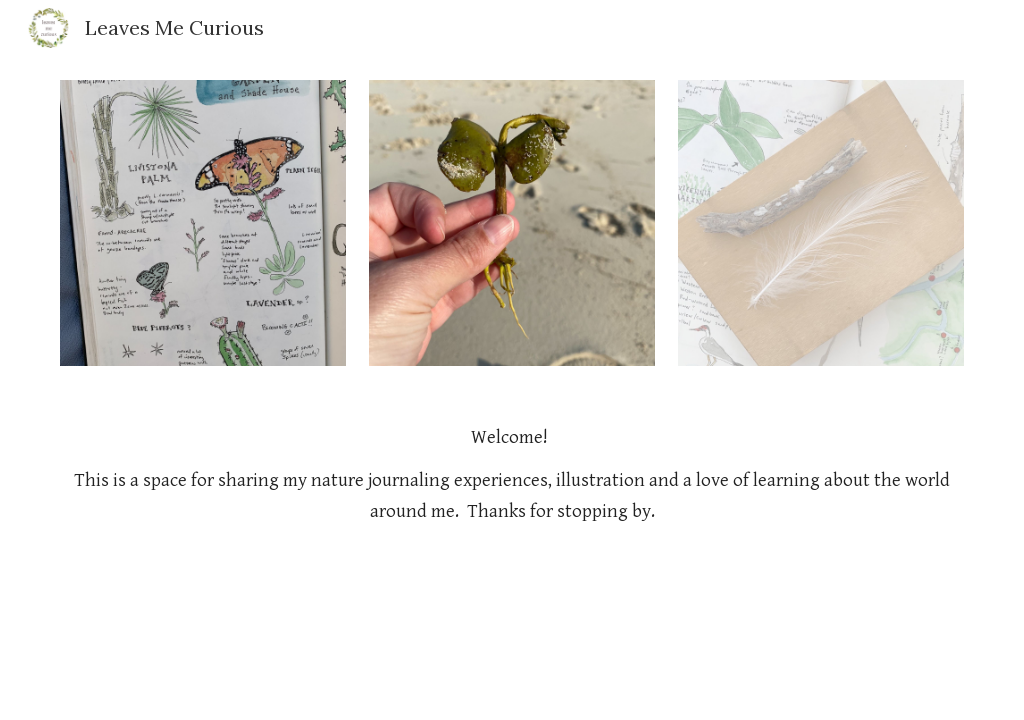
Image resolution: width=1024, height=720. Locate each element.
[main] (512, 474)
